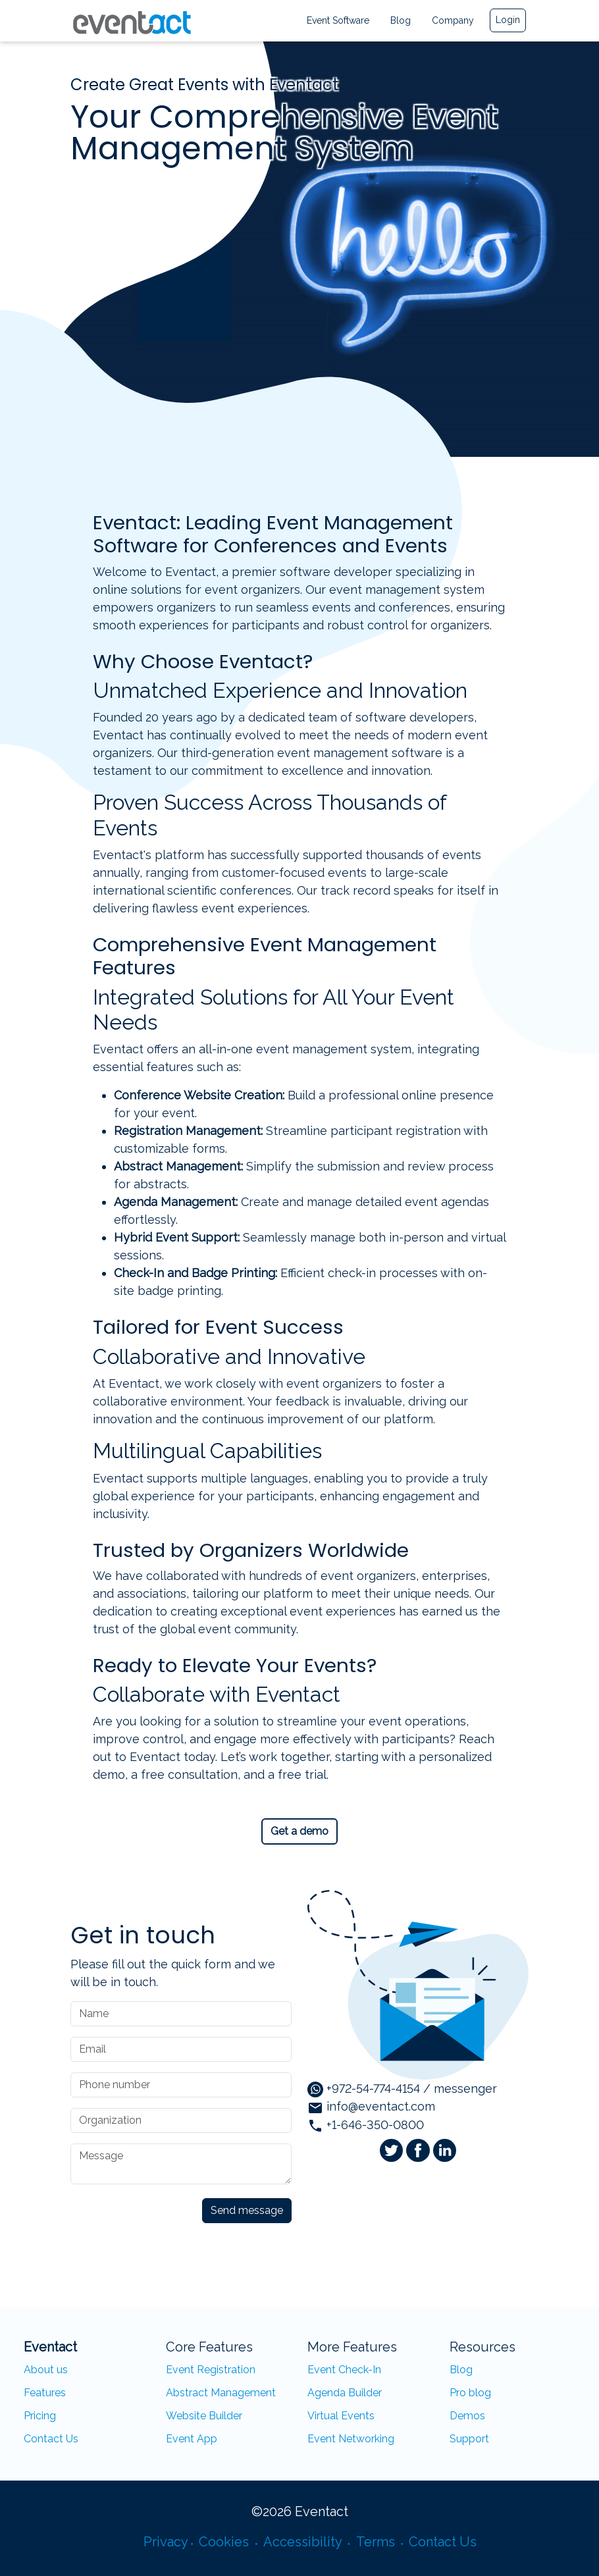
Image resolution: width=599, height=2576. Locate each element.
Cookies (225, 2542)
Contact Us (51, 2438)
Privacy (165, 2542)
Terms (377, 2542)
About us (46, 2369)
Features (45, 2392)
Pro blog (470, 2392)
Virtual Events (341, 2415)
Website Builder (204, 2415)
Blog (400, 20)
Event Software (338, 20)
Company (453, 20)
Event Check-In (344, 2369)
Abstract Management (221, 2392)
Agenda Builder (344, 2392)
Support (469, 2438)
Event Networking (350, 2438)
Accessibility (304, 2542)
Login (508, 19)
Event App (191, 2438)
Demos (467, 2415)
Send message (247, 2210)
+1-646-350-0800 (365, 2125)
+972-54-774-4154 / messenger (402, 2088)
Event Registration (210, 2369)
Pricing (40, 2415)
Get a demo (299, 1831)
